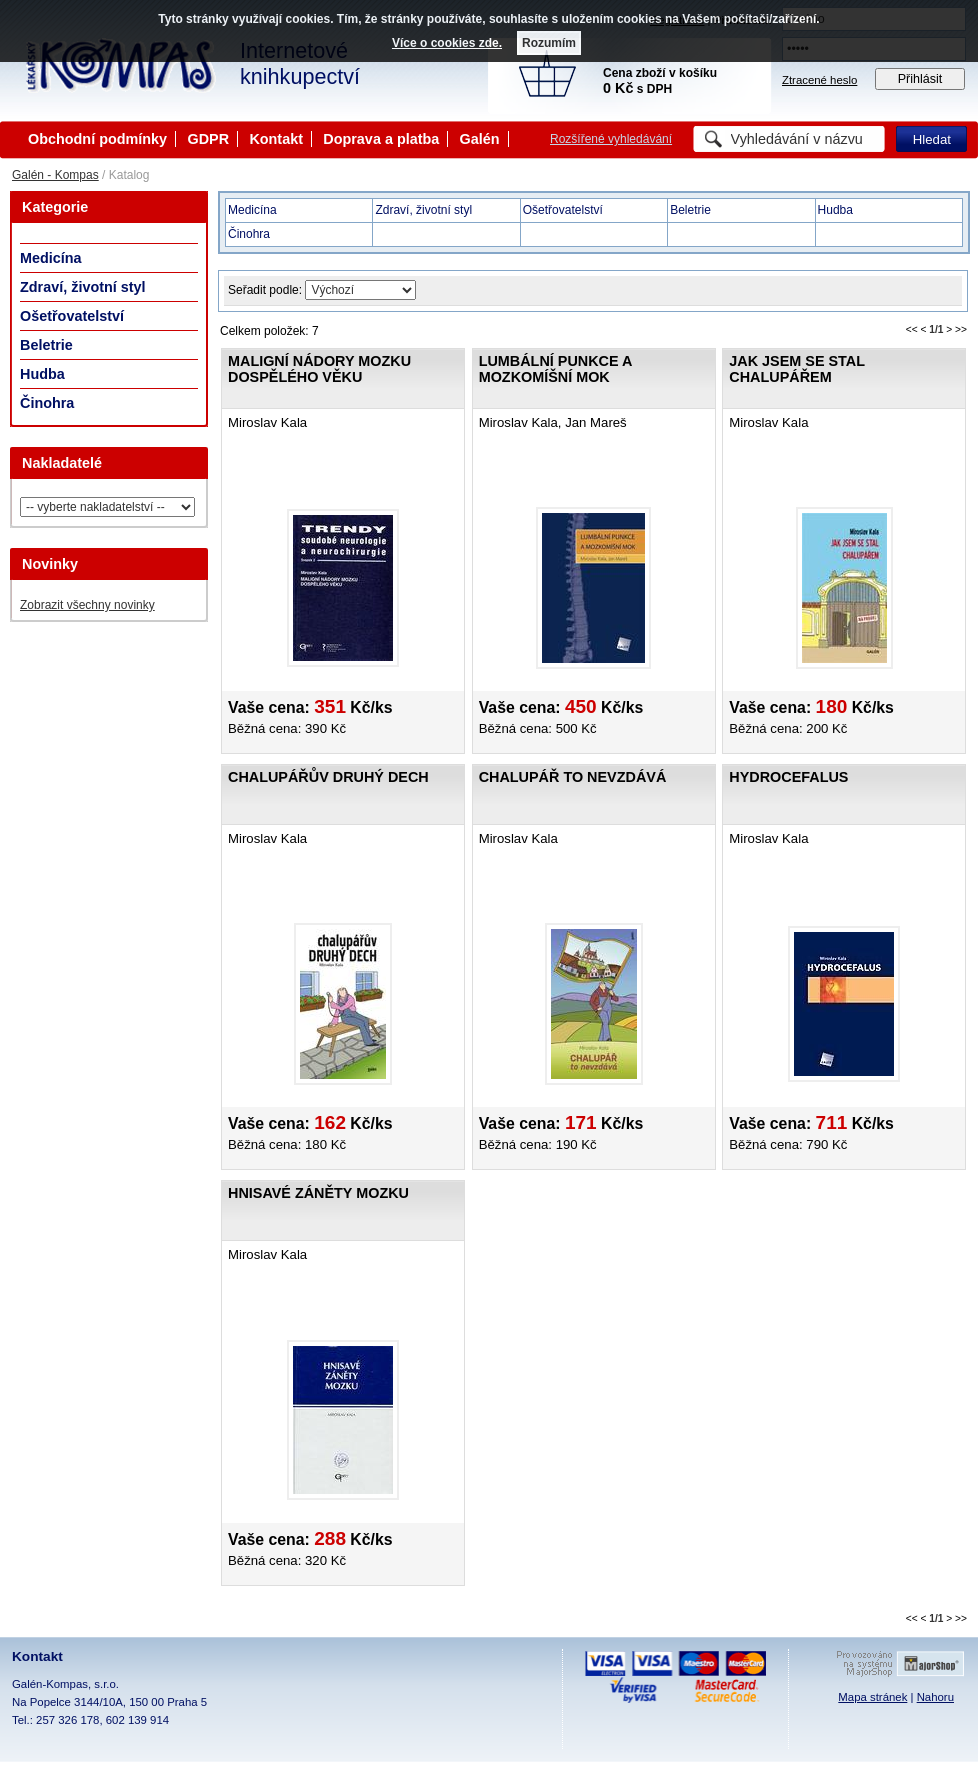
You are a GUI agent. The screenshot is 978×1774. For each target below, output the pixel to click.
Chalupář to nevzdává (573, 777)
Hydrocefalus (788, 777)
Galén (480, 139)
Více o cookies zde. (447, 43)
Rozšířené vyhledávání (611, 139)
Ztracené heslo (819, 80)
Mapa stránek (872, 1697)
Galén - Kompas (55, 175)
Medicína (51, 258)
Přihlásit (920, 79)
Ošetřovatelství (72, 316)
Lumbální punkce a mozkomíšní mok (555, 369)
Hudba (42, 374)
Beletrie (46, 345)
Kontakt (276, 139)
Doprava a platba (381, 139)
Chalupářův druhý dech (328, 777)
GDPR (208, 139)
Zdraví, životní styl (83, 287)
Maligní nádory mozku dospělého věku (319, 369)
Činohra (47, 403)
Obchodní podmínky (97, 139)
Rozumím (549, 43)
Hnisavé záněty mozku (318, 1193)
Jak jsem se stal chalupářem (796, 369)
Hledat (932, 139)
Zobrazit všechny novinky (87, 605)
